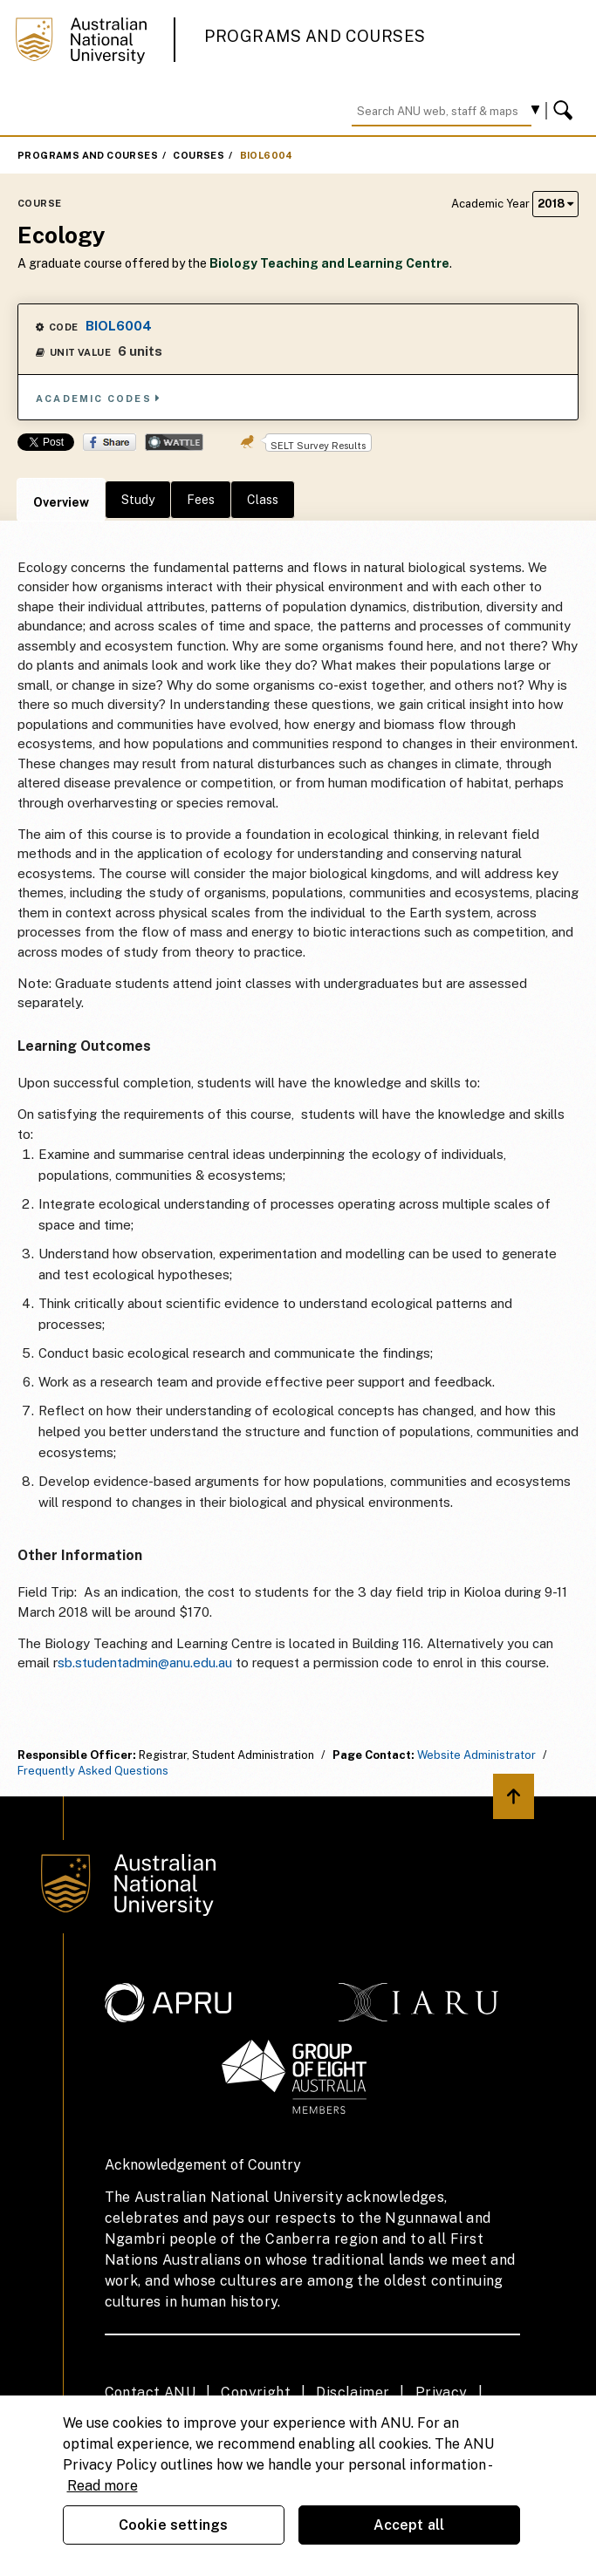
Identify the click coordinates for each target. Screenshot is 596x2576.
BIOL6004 (266, 155)
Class (262, 500)
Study (137, 500)
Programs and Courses (315, 36)
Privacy (441, 2392)
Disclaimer (352, 2392)
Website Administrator (476, 1755)
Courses (198, 155)
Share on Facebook (109, 442)
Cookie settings (173, 2525)
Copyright (256, 2392)
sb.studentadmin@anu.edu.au (145, 1662)
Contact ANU (150, 2392)
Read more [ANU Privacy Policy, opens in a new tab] (102, 2485)
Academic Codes (98, 398)
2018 (555, 203)
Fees (201, 500)
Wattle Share (174, 442)
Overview (61, 502)
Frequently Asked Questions (92, 1770)
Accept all (409, 2525)
